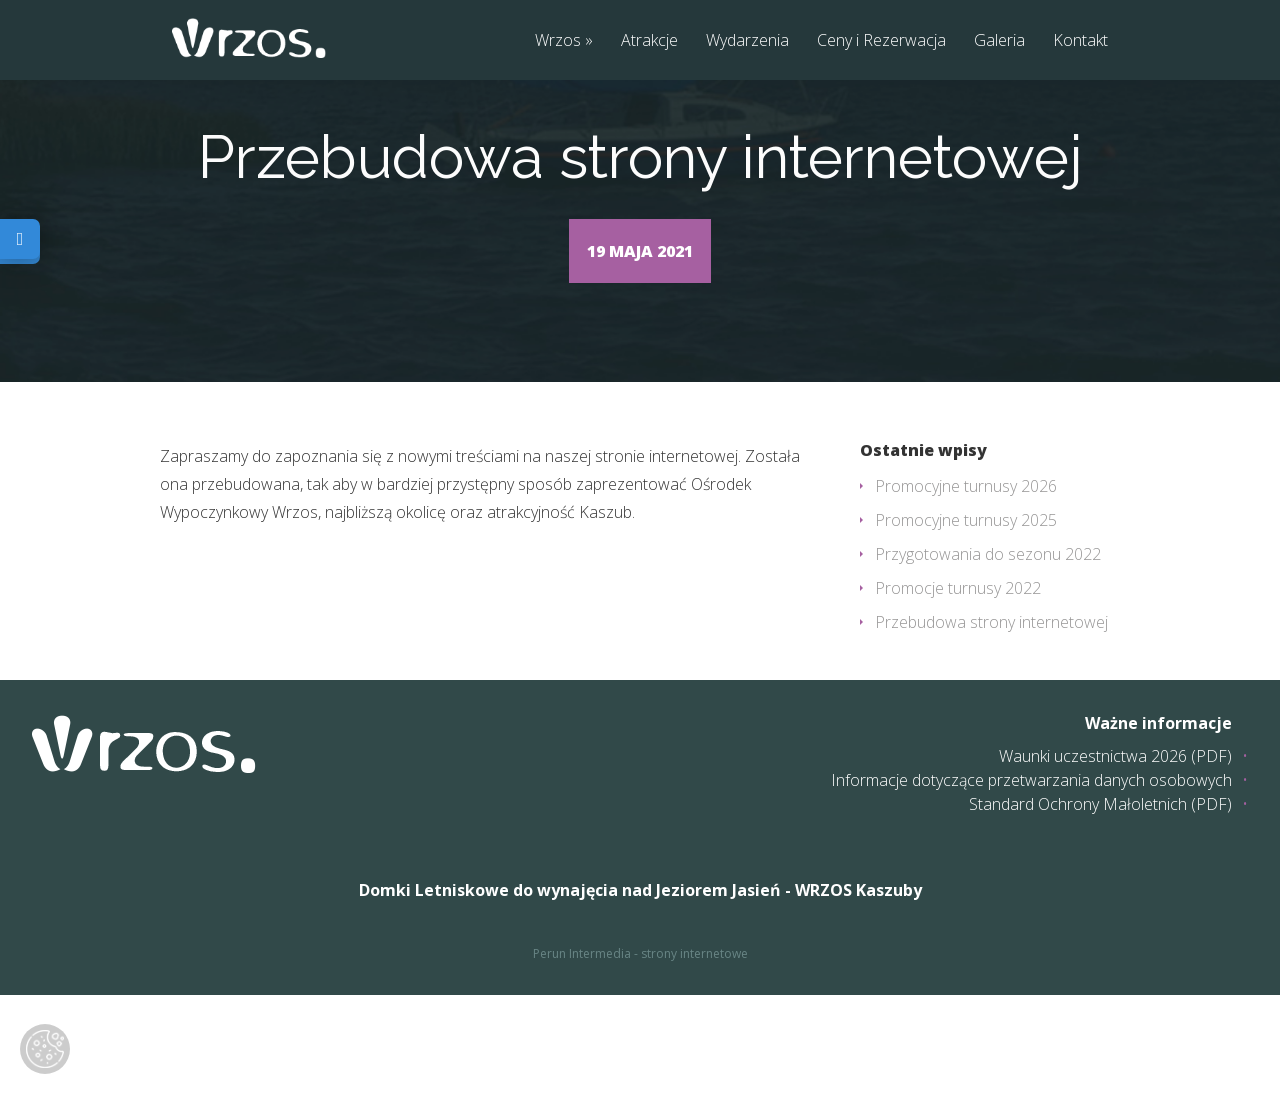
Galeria (999, 41)
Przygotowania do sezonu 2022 (988, 653)
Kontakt (1080, 41)
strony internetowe (694, 1052)
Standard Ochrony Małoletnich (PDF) (1100, 903)
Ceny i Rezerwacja (881, 41)
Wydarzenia (747, 41)
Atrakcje (649, 41)
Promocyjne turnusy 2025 (966, 619)
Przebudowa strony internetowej (991, 721)
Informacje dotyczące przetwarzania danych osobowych (1031, 879)
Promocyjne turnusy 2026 (966, 585)
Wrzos (558, 41)
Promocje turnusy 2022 (958, 687)
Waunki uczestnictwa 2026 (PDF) (1115, 855)
